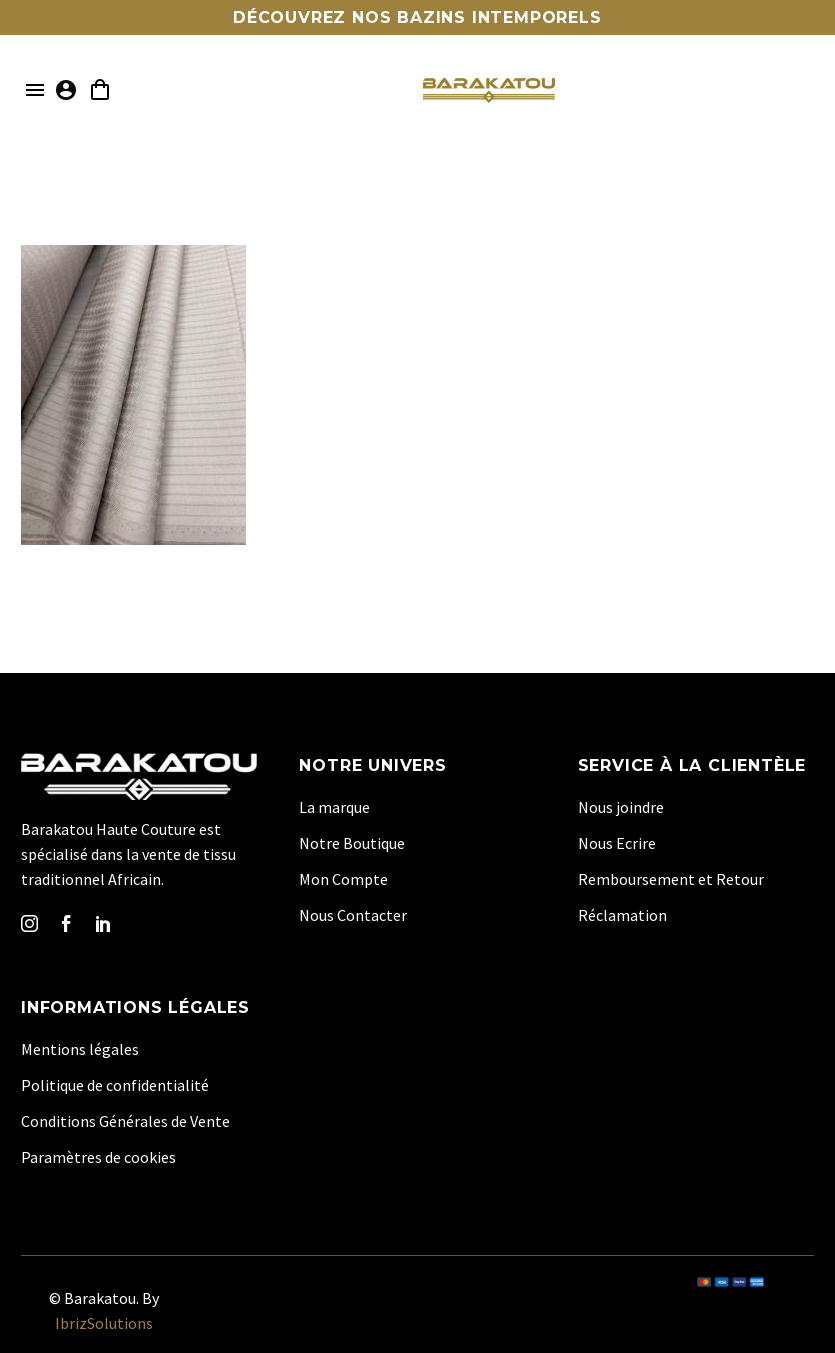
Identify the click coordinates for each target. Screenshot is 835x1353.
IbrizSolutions (104, 1323)
